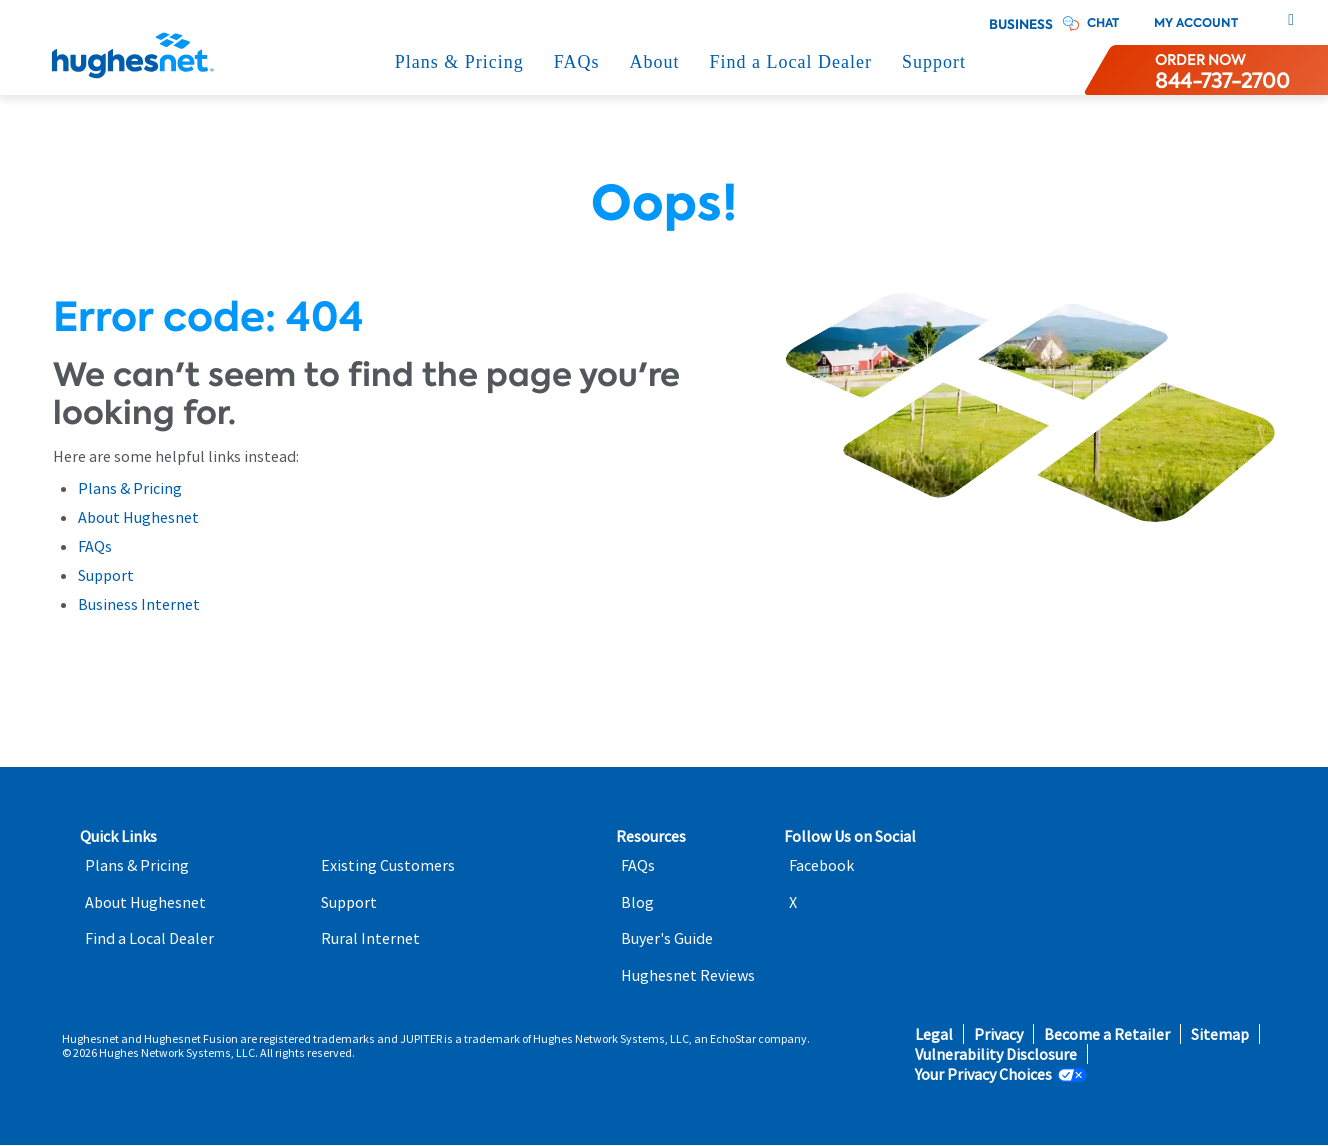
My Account (1196, 23)
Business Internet (139, 604)
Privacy (998, 1034)
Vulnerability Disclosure (996, 1054)
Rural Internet (370, 938)
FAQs (577, 62)
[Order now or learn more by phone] (1222, 70)
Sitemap (1220, 1034)
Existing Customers (388, 865)
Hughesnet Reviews (688, 975)
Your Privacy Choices (983, 1074)
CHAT (1103, 23)
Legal (934, 1034)
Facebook (821, 865)
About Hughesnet (138, 517)
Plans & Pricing (459, 62)
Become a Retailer (1107, 1034)
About (655, 62)
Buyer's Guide (667, 938)
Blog (637, 902)
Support (934, 62)
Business (1021, 25)
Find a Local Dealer (791, 62)
